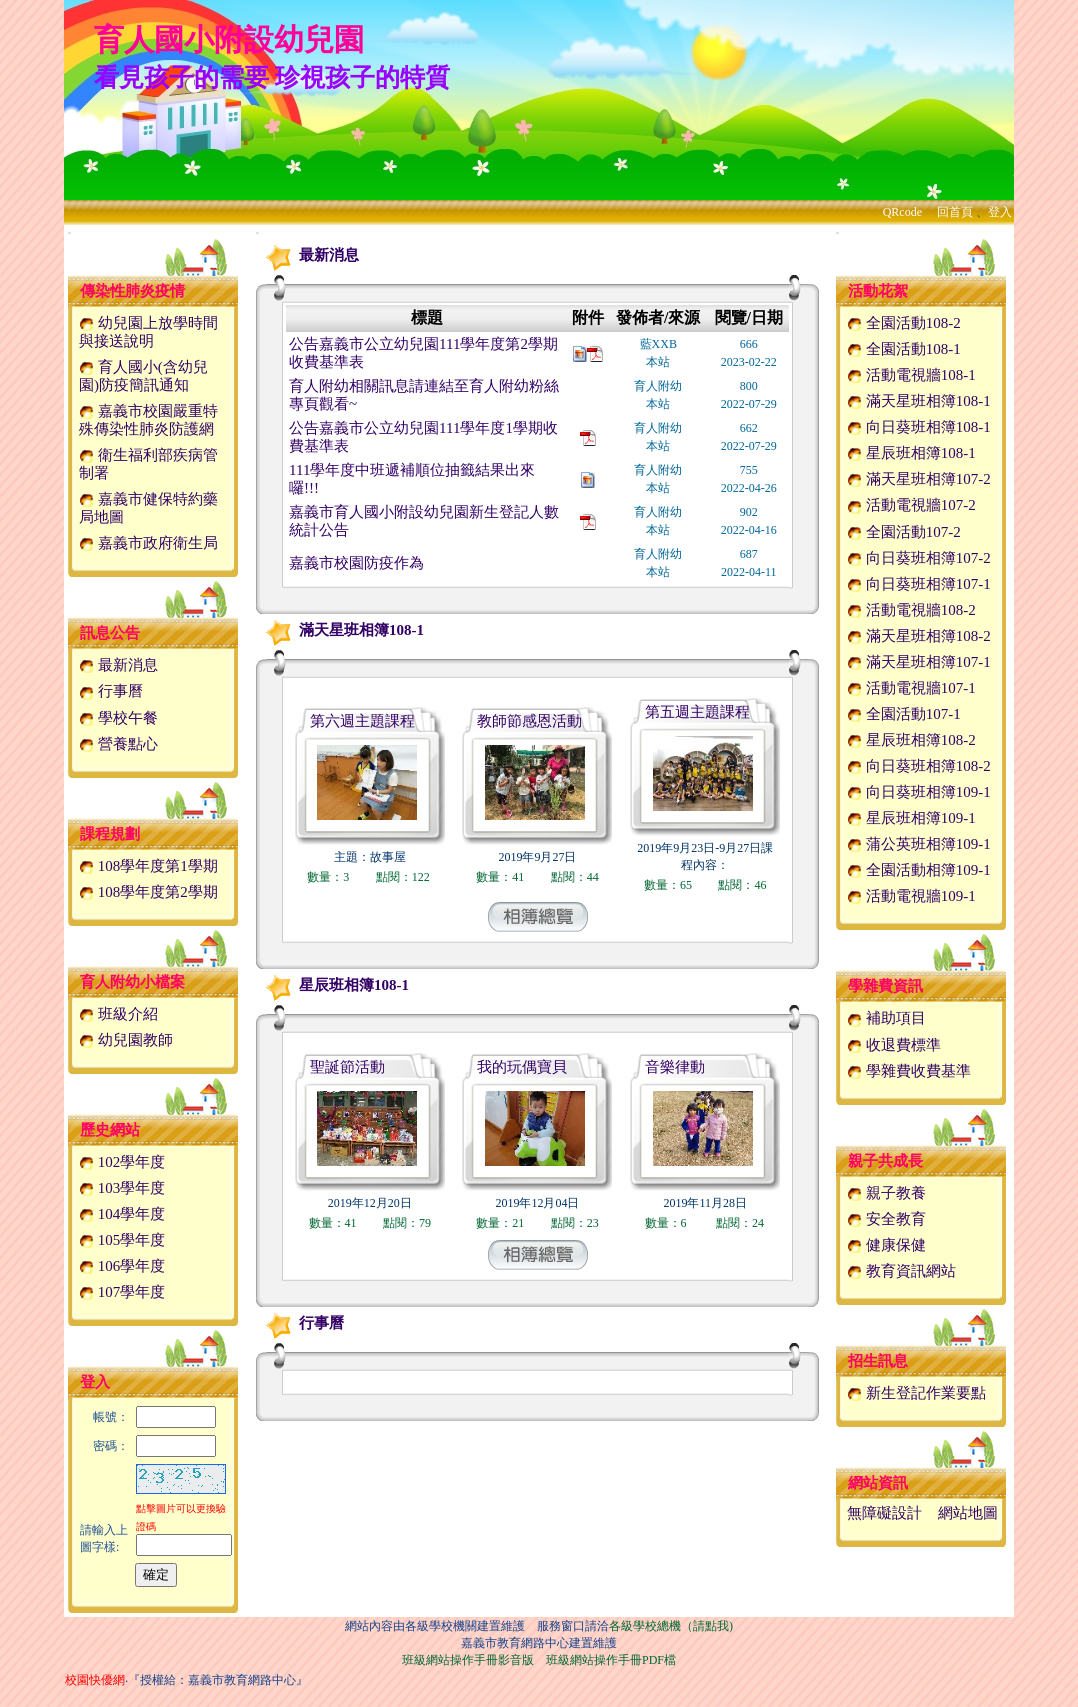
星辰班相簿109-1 (911, 818)
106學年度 (122, 1266)
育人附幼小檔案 (132, 982)
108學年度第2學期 (148, 892)
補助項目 (886, 1018)
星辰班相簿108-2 (911, 740)
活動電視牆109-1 (911, 896)
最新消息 (118, 665)
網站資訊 (878, 1483)
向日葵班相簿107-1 (919, 584)
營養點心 (118, 744)
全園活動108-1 (904, 349)
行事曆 (111, 691)
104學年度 (122, 1214)
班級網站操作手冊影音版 (468, 1660)
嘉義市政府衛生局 (148, 543)
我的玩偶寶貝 (522, 1067)
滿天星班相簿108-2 (919, 636)
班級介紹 (118, 1014)
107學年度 (122, 1292)
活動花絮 (878, 291)
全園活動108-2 (904, 323)
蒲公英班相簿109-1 (919, 844)
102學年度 (122, 1162)
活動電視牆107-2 (911, 505)
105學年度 (122, 1240)
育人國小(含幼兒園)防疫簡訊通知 (143, 376)
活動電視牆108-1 (911, 375)
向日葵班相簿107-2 (919, 558)
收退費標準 (894, 1045)
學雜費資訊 (885, 986)
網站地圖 (968, 1513)
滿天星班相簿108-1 (341, 630)
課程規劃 (110, 834)
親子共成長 (885, 1161)
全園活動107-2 (904, 532)
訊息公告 (110, 633)
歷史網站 (110, 1130)
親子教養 (886, 1193)
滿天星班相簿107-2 (919, 479)
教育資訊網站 (901, 1271)
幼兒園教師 (126, 1040)
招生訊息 (878, 1361)
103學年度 (122, 1188)
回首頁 (955, 212)
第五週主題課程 (697, 712)
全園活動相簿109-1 (919, 870)
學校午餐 (118, 718)
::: (69, 232)
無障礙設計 (884, 1513)
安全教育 (886, 1219)
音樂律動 (675, 1067)
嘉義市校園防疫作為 (356, 563)
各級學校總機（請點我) (671, 1626)
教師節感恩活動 (529, 721)
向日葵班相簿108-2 (919, 766)
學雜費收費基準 (909, 1071)
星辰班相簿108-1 (334, 985)
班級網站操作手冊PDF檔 (611, 1660)
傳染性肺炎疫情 (132, 291)
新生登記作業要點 (916, 1393)
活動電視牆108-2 (911, 610)
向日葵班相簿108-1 (919, 427)
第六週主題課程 (362, 721)
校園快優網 (95, 1680)
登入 (1000, 212)
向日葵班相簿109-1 (919, 792)
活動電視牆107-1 (911, 688)
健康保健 (886, 1245)
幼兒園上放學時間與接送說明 (148, 332)
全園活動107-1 (904, 714)
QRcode (902, 212)
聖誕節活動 (347, 1067)
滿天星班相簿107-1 (919, 662)
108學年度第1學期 (148, 866)
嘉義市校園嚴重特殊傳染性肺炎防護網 (148, 420)
